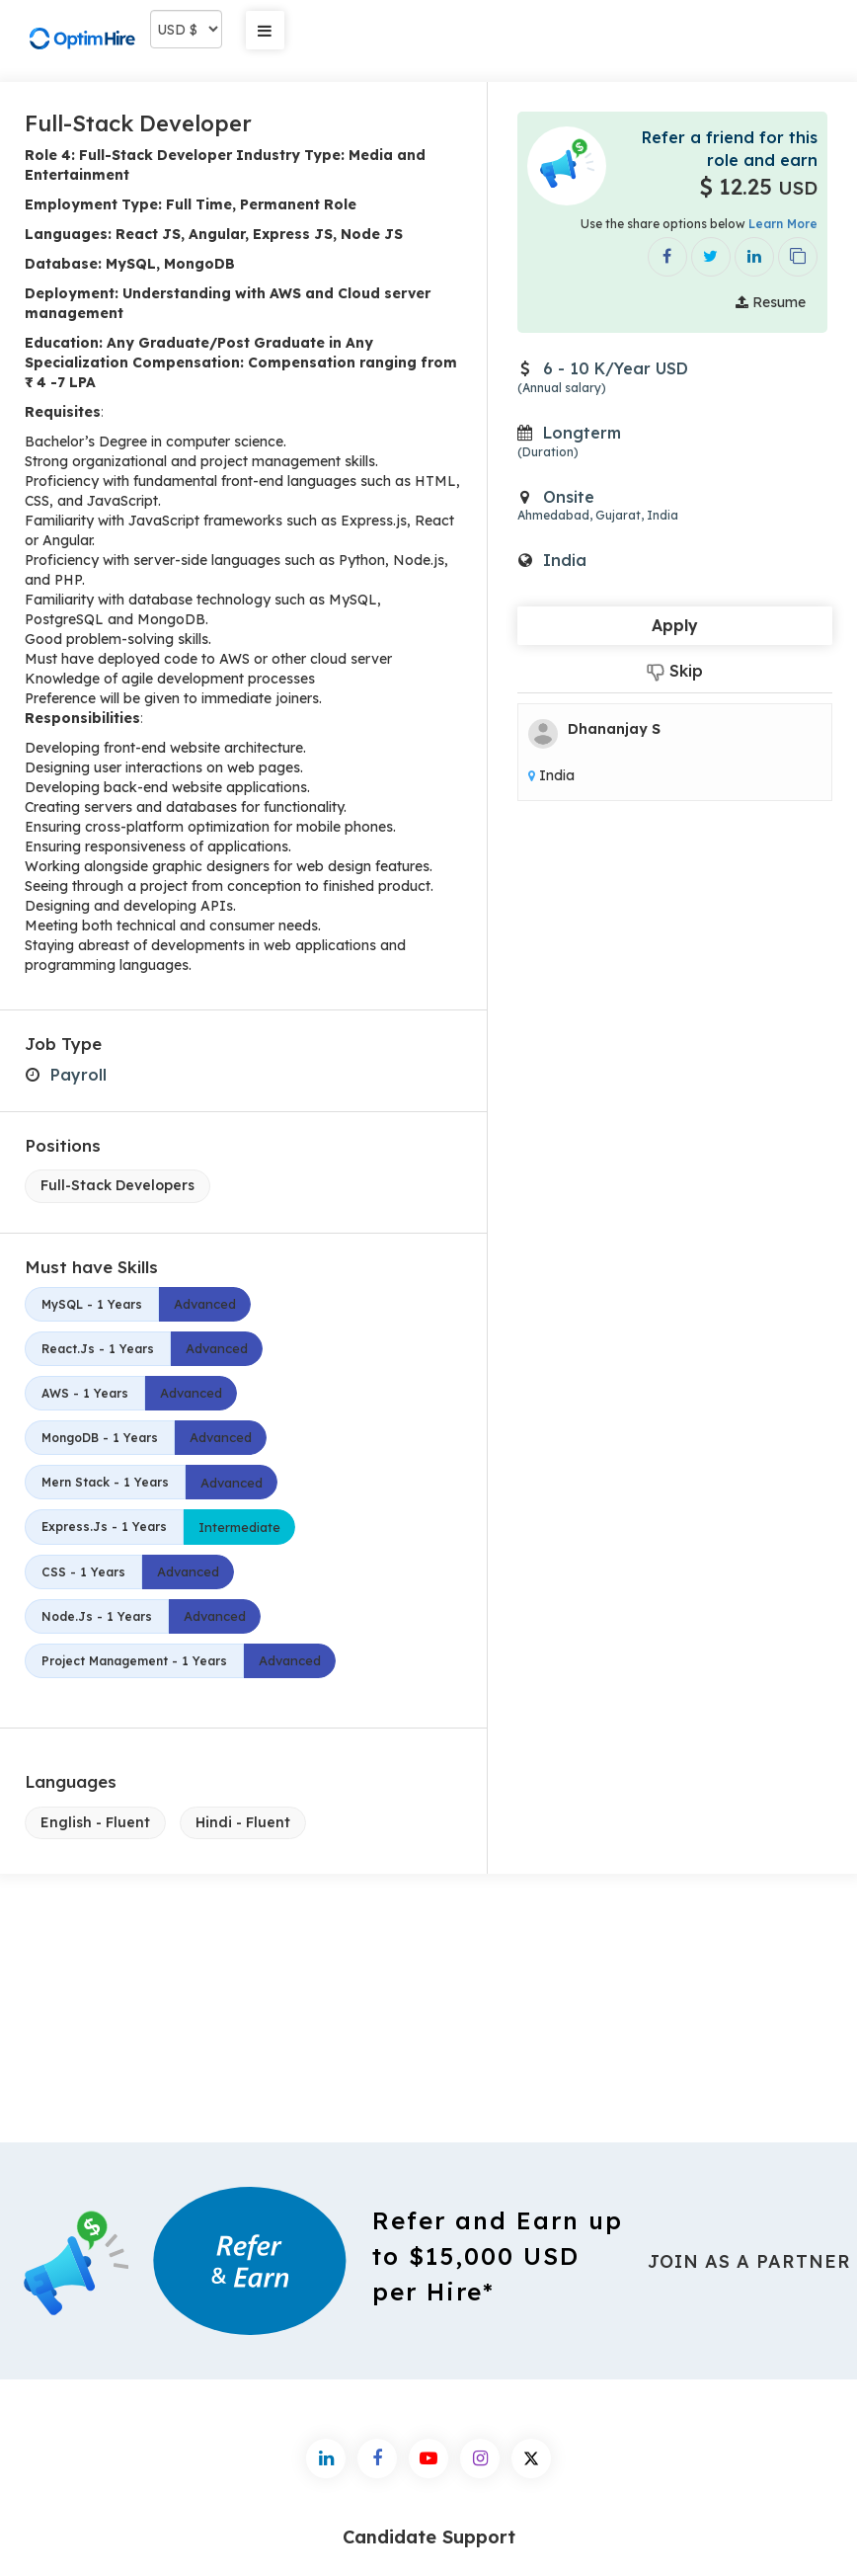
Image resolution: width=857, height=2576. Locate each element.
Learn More (783, 223)
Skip (675, 671)
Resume (771, 302)
